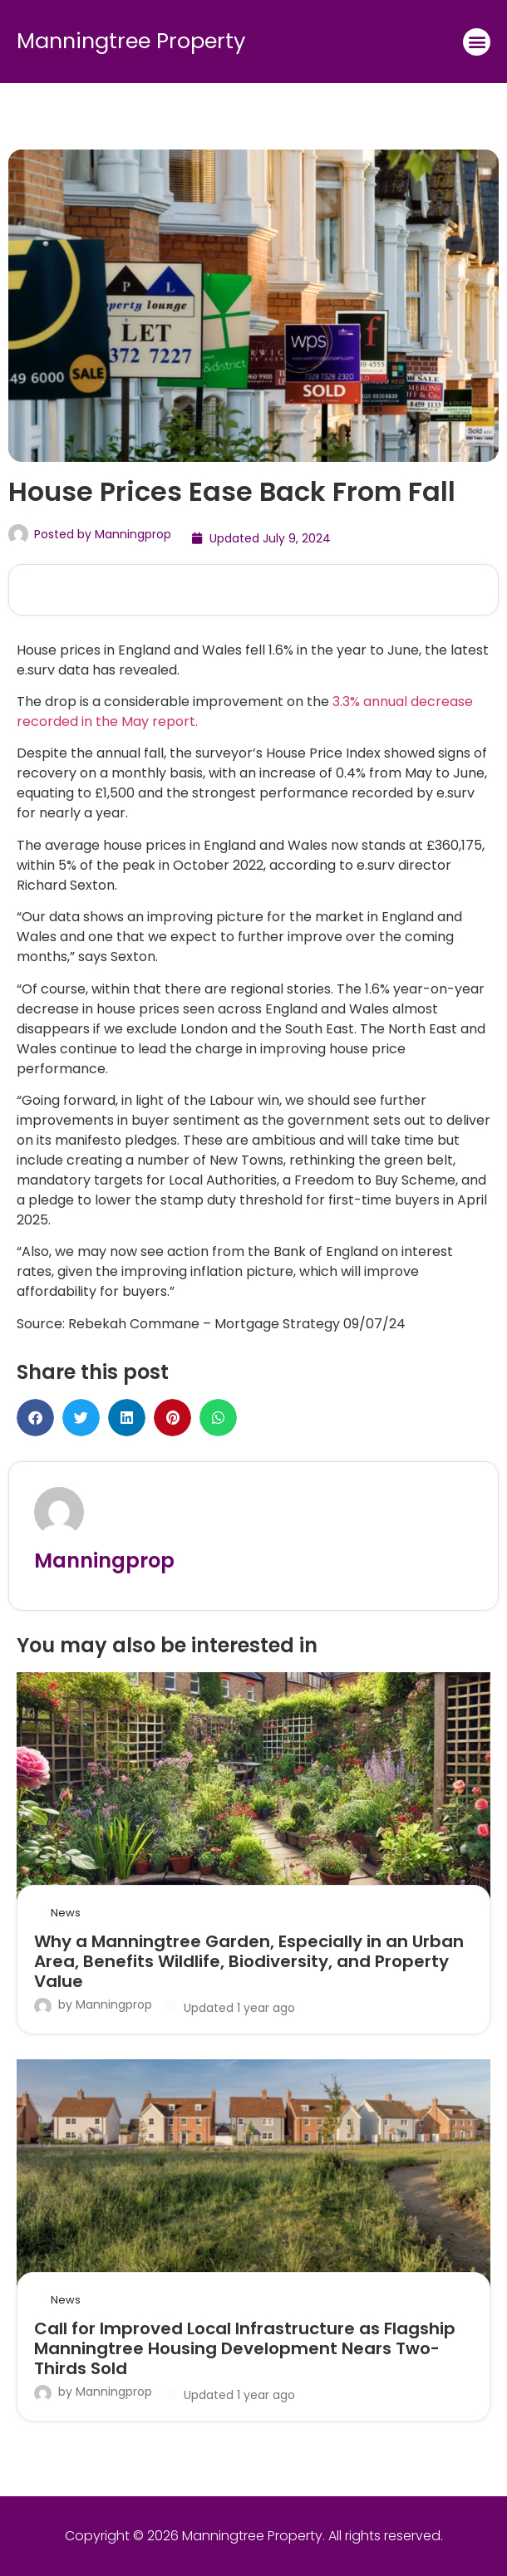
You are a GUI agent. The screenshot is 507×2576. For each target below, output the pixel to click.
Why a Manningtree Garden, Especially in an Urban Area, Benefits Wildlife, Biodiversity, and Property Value (249, 1961)
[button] (476, 42)
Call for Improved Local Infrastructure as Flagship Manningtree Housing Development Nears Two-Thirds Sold (244, 2348)
